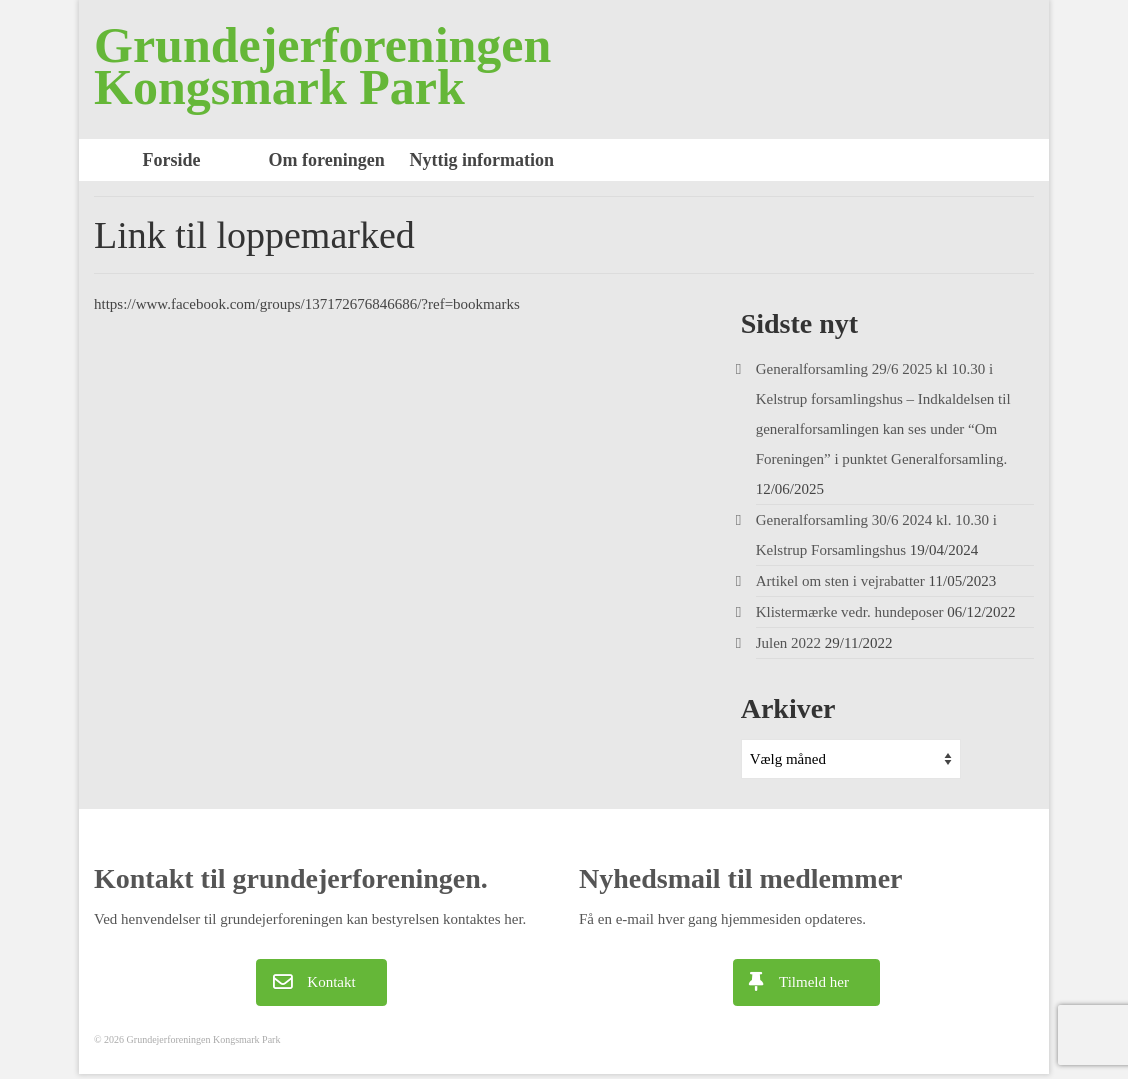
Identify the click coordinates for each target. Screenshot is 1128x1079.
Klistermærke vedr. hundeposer (850, 612)
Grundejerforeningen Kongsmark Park (322, 66)
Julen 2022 (788, 643)
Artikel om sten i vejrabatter (840, 581)
